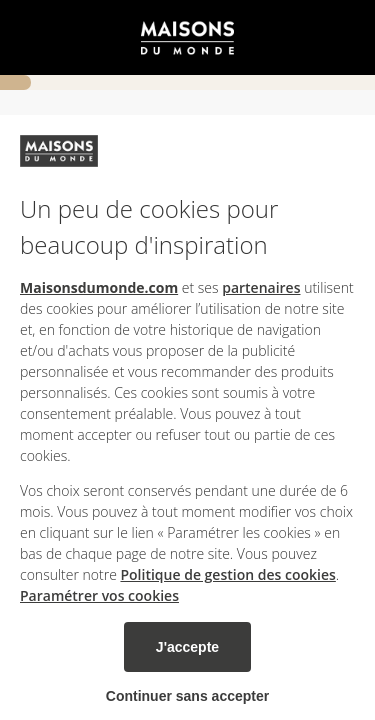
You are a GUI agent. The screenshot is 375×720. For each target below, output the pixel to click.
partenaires (261, 287)
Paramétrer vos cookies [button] (99, 595)
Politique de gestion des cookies (227, 574)
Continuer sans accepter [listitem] (187, 696)
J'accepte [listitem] (187, 647)
